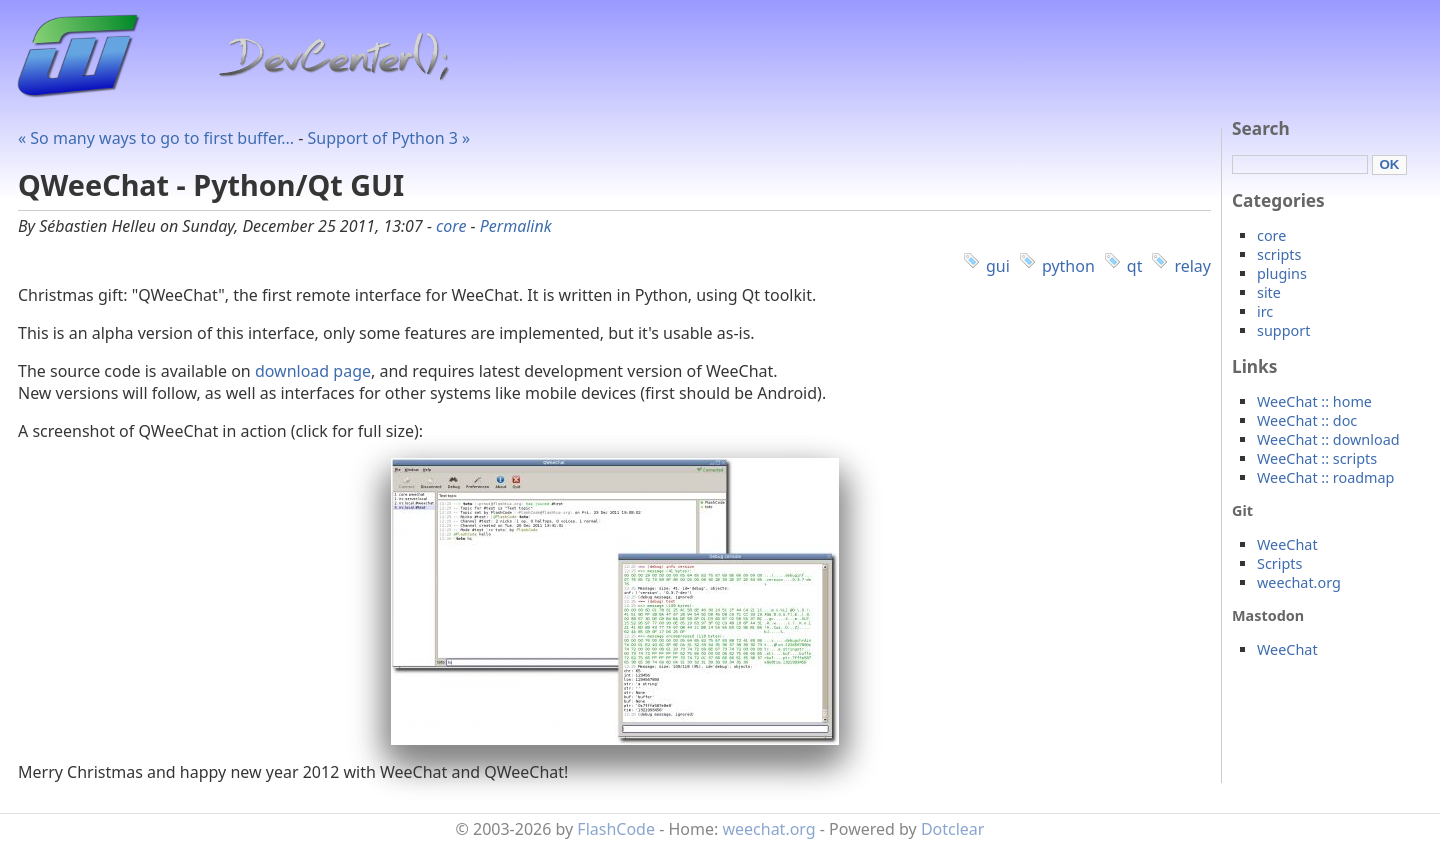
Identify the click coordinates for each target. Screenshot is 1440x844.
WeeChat (1287, 544)
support (1283, 330)
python (1068, 266)
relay (1192, 266)
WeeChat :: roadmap (1325, 477)
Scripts (1279, 563)
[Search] (1300, 164)
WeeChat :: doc (1307, 420)
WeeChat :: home (1314, 401)
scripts (1279, 254)
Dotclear (953, 829)
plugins (1282, 273)
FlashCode (616, 829)
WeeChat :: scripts (1317, 458)
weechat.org (1299, 582)
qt (1135, 266)
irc (1265, 311)
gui (998, 266)
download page (313, 371)
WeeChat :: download (1328, 439)
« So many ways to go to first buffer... (156, 138)
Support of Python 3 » (389, 138)
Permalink (516, 226)
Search (1261, 128)
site (1269, 292)
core (451, 226)
